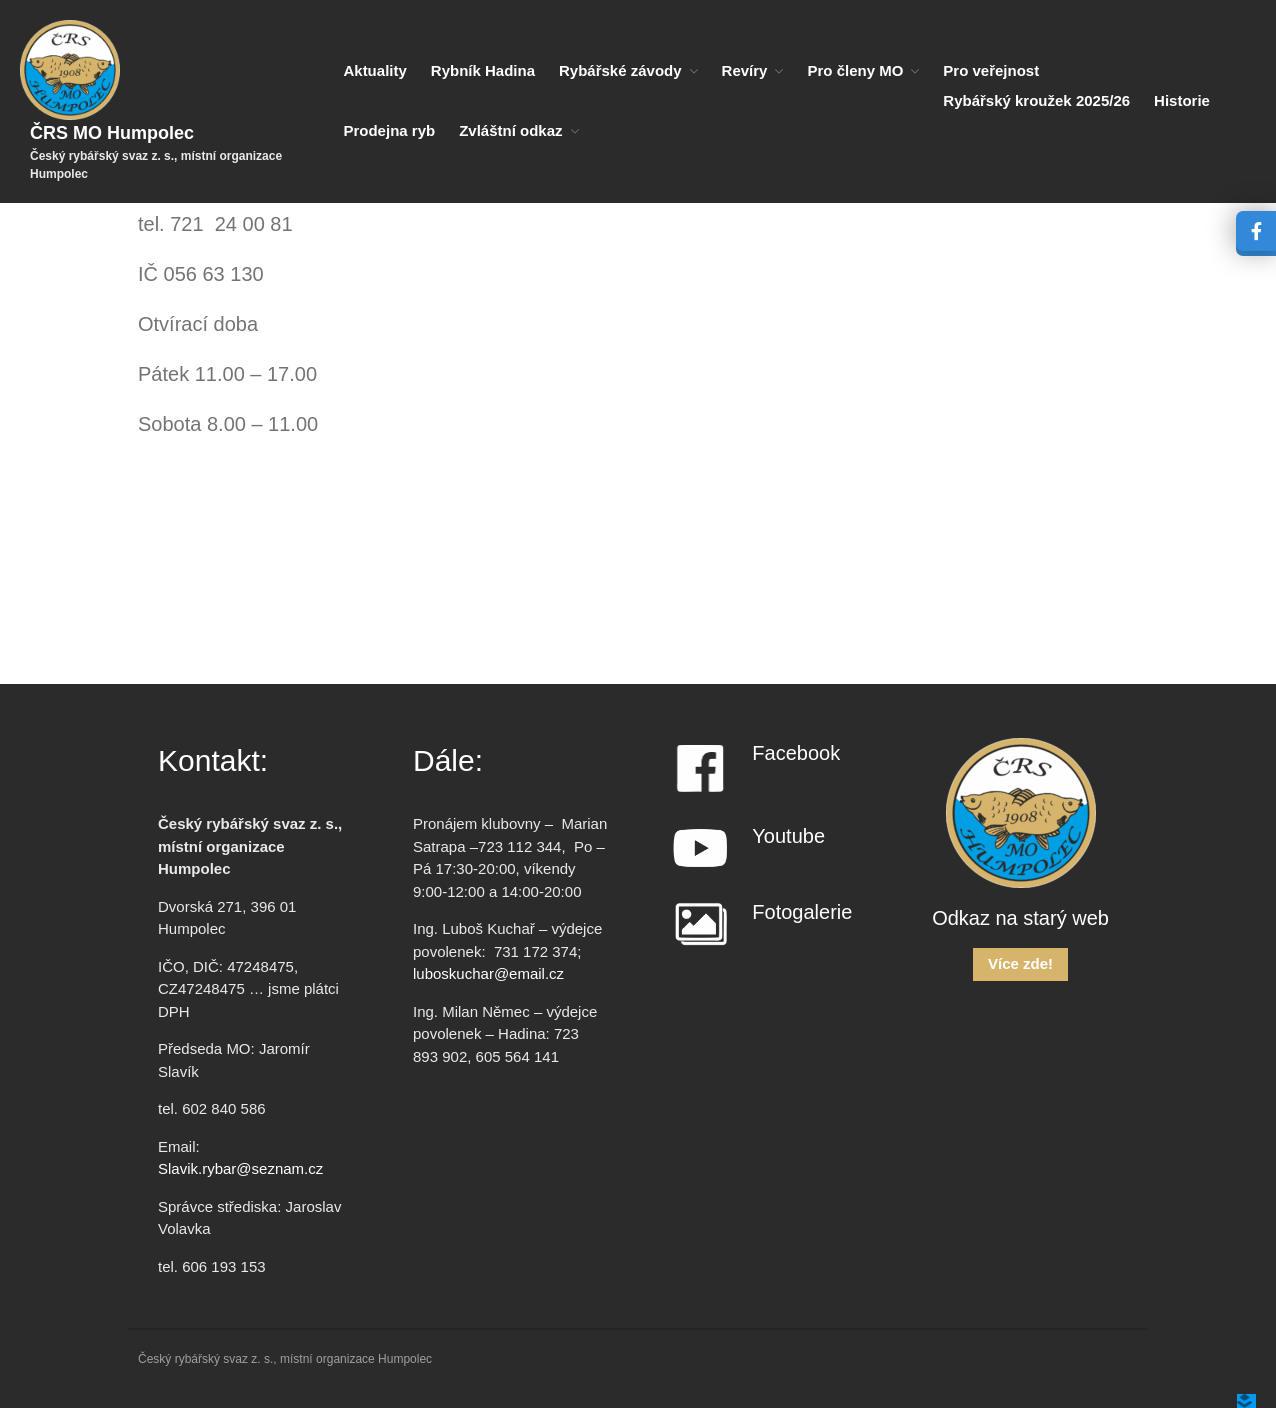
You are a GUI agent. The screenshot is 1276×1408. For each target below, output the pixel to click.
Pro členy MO (855, 70)
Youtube (788, 836)
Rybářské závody (620, 70)
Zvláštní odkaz (510, 130)
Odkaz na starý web (1020, 918)
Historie (1182, 100)
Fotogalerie (802, 912)
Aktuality (374, 70)
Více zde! (1020, 963)
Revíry (745, 70)
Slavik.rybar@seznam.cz (240, 1168)
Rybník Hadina (483, 70)
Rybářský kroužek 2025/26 (1036, 100)
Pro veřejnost (991, 70)
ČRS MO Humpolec (112, 133)
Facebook (796, 753)
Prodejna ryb (389, 130)
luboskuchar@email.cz (488, 973)
